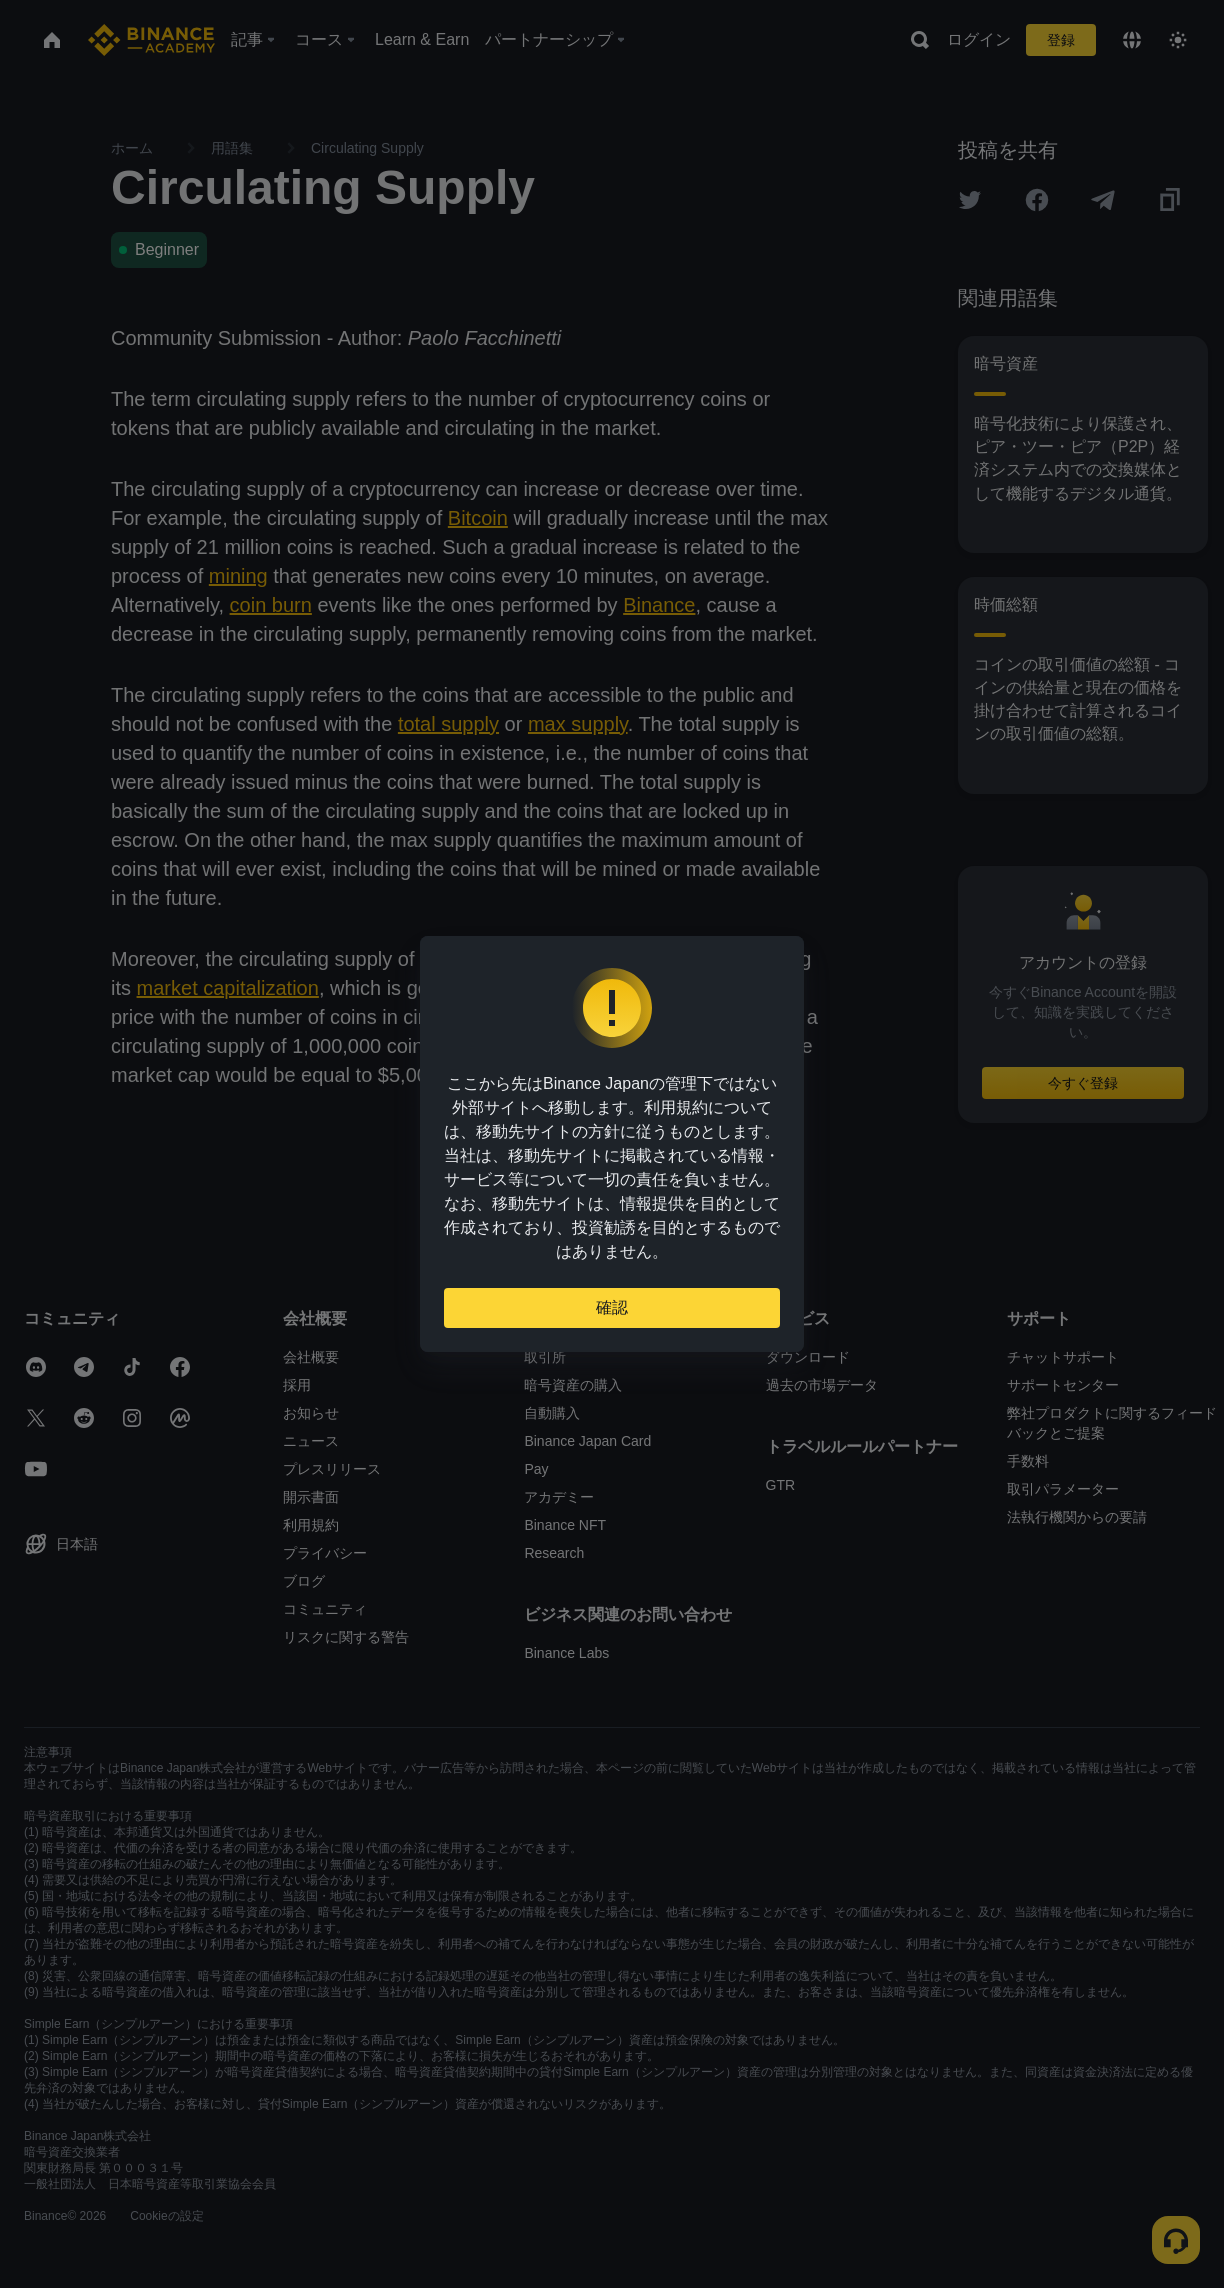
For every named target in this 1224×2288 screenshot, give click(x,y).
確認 (612, 1307)
